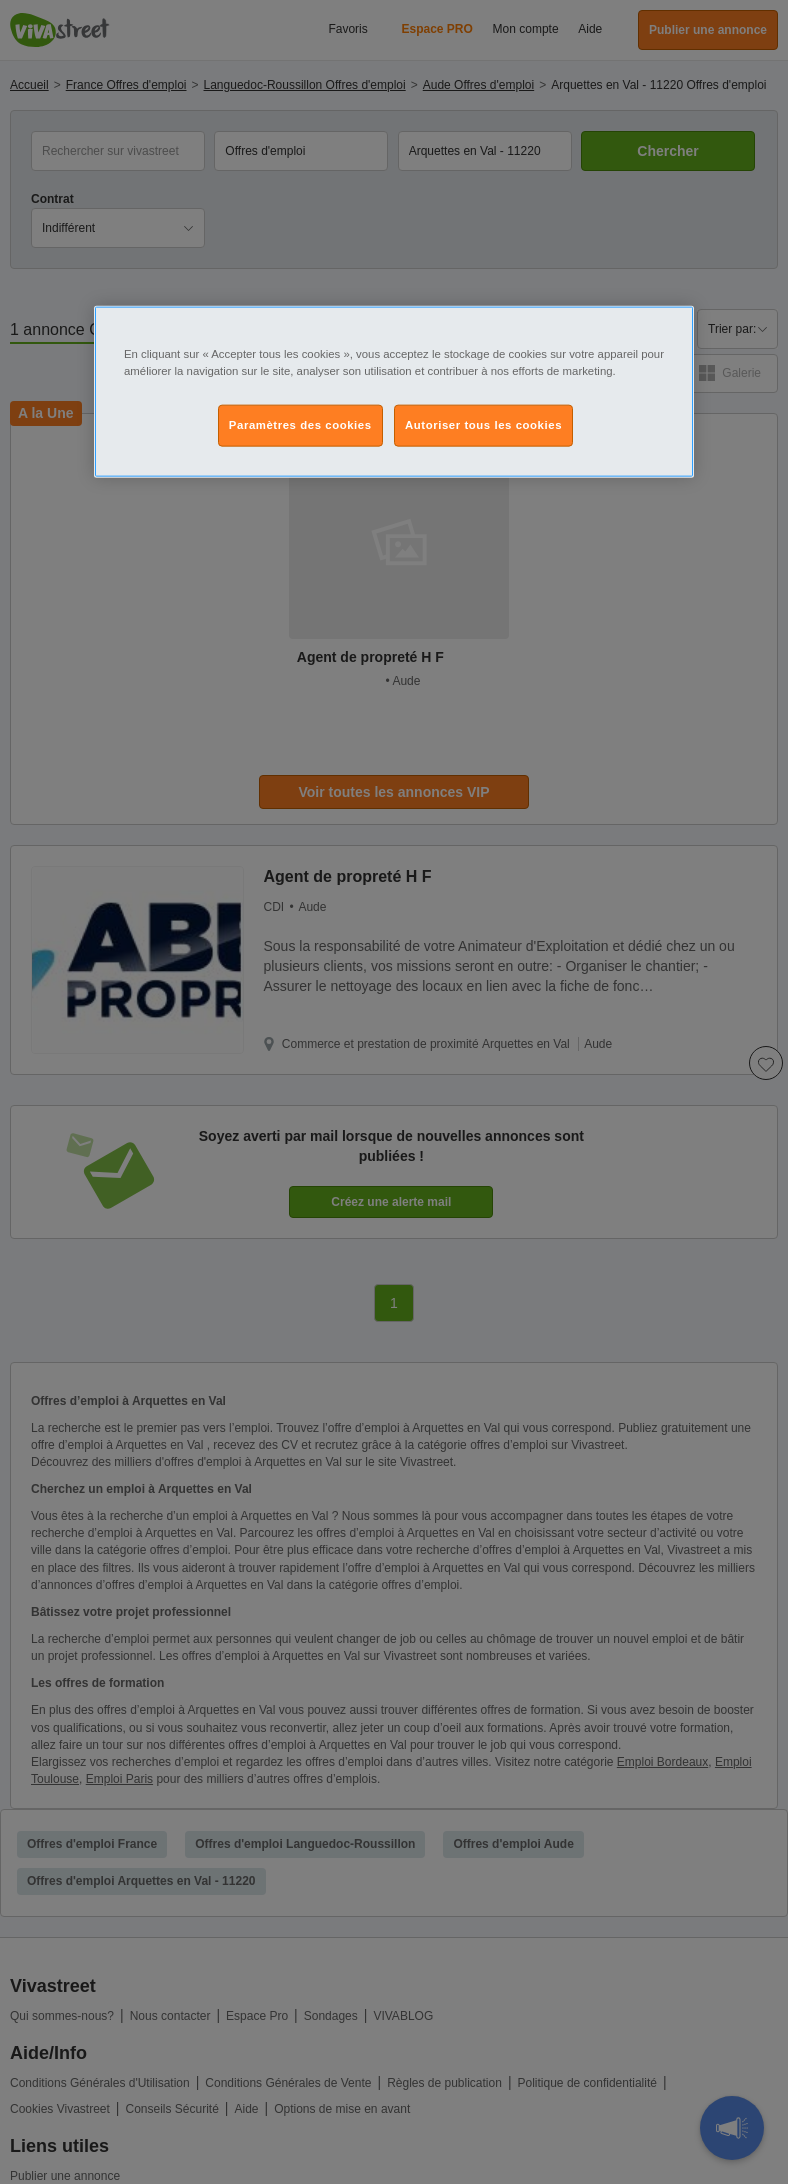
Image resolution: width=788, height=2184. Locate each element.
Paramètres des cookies (300, 424)
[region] (394, 391)
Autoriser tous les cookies (483, 424)
